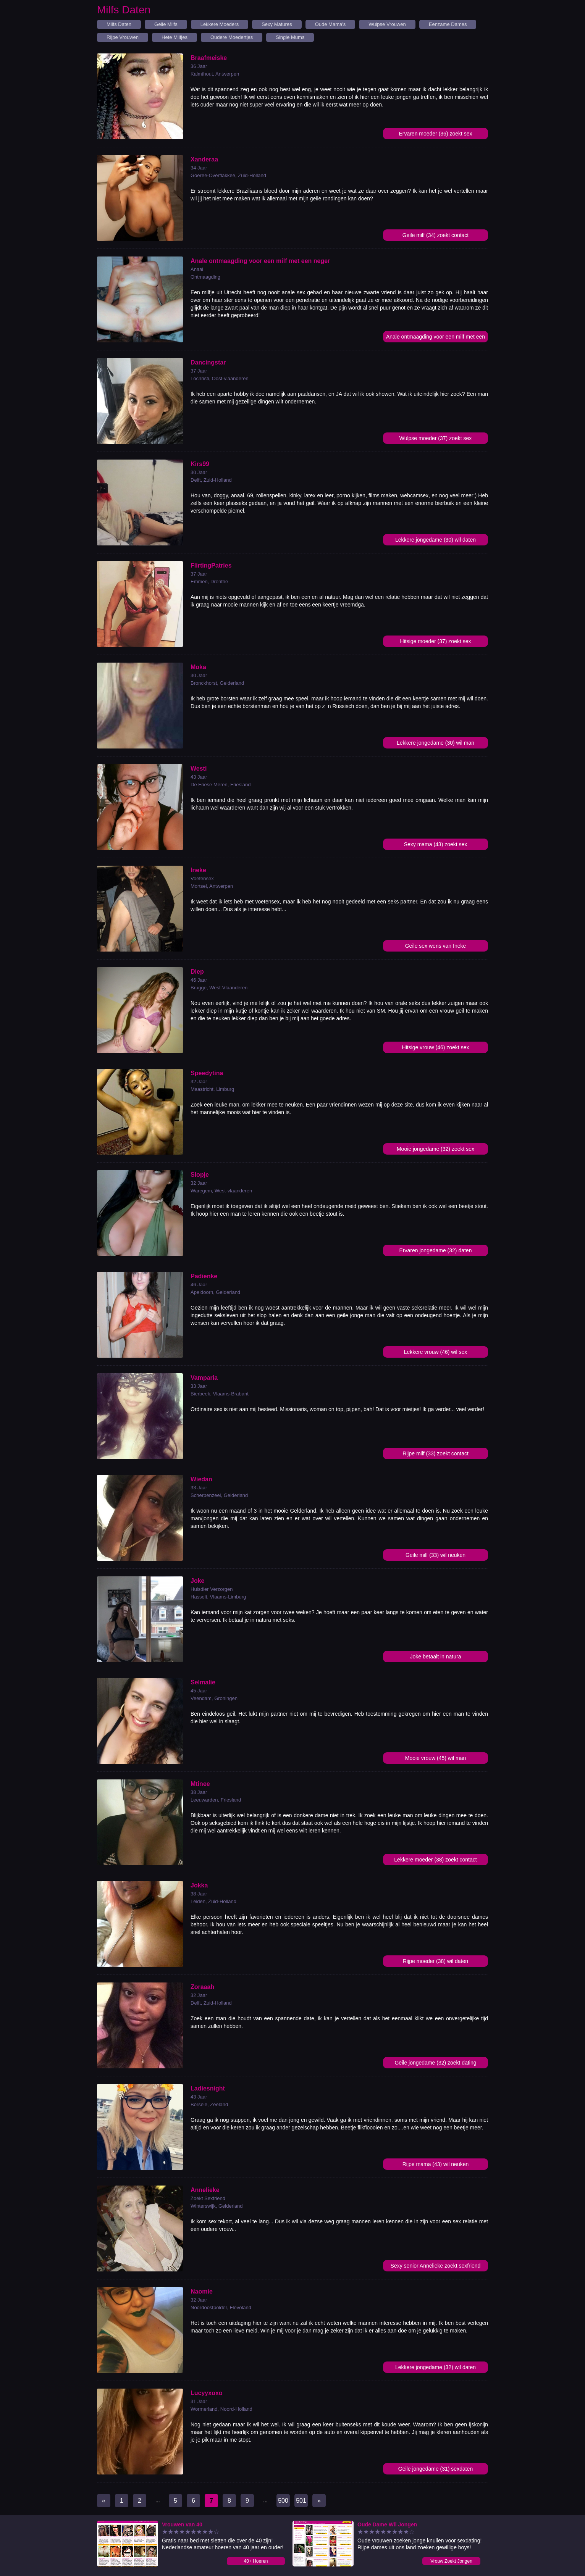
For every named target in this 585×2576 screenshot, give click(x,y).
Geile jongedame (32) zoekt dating (435, 2063)
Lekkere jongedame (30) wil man (435, 743)
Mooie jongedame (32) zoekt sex (435, 1149)
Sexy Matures (277, 24)
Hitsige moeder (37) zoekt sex (435, 641)
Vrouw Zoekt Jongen (451, 2561)
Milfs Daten (119, 24)
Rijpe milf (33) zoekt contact (435, 1453)
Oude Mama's (330, 24)
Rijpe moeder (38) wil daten (435, 1961)
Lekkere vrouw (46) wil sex (435, 1352)
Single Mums (290, 37)
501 (301, 2500)
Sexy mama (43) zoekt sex (435, 844)
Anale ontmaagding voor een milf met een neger (435, 338)
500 (283, 2500)
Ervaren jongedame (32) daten (435, 1250)
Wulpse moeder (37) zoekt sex (435, 438)
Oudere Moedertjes (231, 37)
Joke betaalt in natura (435, 1656)
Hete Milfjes (174, 37)
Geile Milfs (166, 24)
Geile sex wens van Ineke (435, 946)
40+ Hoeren (256, 2561)
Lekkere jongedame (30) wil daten (435, 540)
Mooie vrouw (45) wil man (435, 1758)
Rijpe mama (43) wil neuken (435, 2164)
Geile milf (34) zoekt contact (435, 235)
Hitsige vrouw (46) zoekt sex (435, 1047)
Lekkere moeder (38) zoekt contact (435, 1860)
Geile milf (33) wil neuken (435, 1555)
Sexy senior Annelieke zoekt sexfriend (436, 2266)
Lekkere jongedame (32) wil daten (435, 2367)
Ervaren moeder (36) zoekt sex (435, 134)
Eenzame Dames (448, 24)
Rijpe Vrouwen (123, 37)
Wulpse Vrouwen (387, 24)
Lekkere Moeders (219, 24)
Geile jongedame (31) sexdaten (435, 2469)
